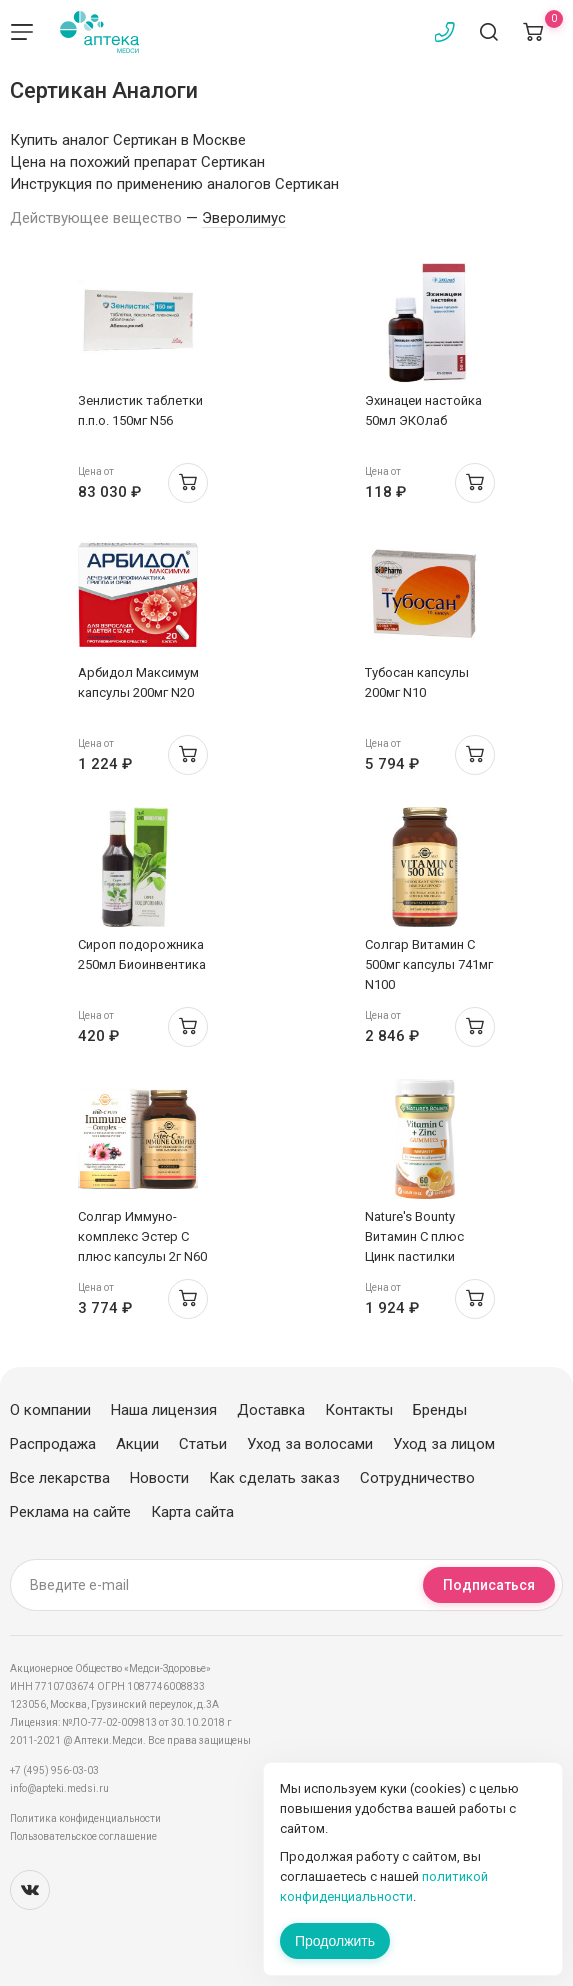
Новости (159, 1478)
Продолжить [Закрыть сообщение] (335, 1941)
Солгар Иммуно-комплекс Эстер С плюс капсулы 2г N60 (142, 1236)
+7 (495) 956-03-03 (54, 1770)
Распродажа (53, 1444)
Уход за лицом (444, 1444)
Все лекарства (60, 1478)
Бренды (440, 1410)
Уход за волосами (310, 1444)
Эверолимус (244, 218)
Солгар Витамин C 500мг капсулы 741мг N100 (429, 964)
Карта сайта (192, 1512)
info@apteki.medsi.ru (59, 1788)
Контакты (359, 1410)
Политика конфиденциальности (85, 1818)
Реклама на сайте (70, 1512)
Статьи (203, 1444)
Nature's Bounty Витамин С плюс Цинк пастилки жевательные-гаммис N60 (414, 1256)
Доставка (271, 1410)
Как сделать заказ (274, 1478)
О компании (50, 1410)
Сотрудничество (417, 1478)
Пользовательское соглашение (83, 1836)
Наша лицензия (164, 1410)
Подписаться (489, 1585)
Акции (137, 1444)
